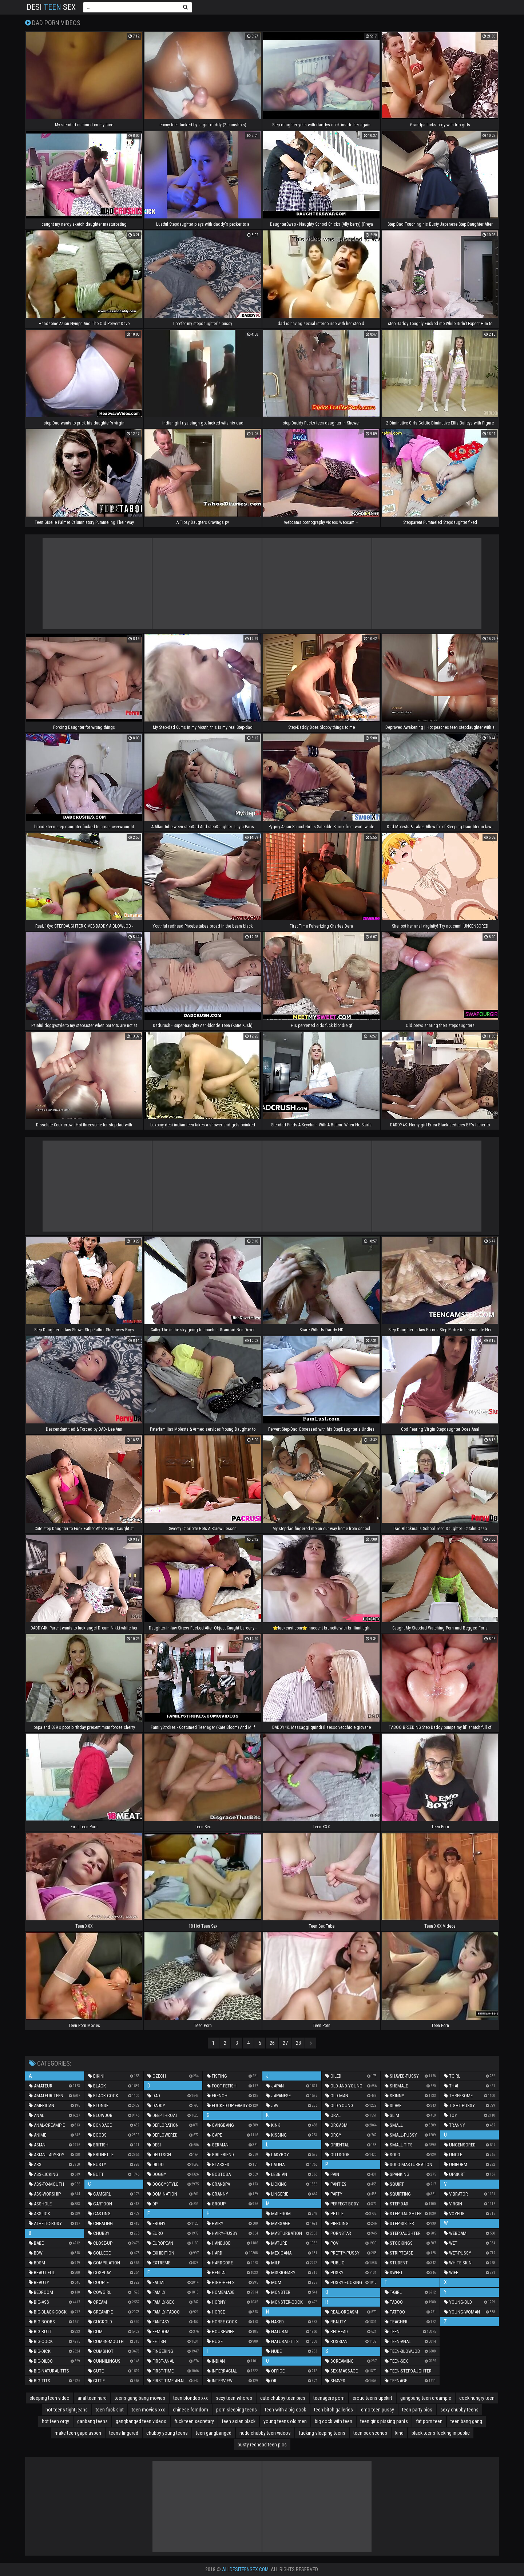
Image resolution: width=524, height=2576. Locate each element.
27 (285, 2043)
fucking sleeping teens (322, 2433)
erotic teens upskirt (372, 2398)
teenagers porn (329, 2398)
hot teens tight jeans (66, 2410)
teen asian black (238, 2421)
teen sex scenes (370, 2433)
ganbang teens (92, 2421)
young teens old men (285, 2421)
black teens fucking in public (441, 2433)
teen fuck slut (110, 2410)
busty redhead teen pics (262, 2444)
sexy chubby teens (459, 2410)
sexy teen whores (234, 2398)
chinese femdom (190, 2410)
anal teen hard (92, 2398)
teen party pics (417, 2410)
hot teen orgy (55, 2421)
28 (298, 2043)
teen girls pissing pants (384, 2421)
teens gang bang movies (140, 2398)
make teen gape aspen (78, 2433)
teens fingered (123, 2433)
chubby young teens (167, 2433)
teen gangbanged (213, 2433)
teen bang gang (466, 2421)
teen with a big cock (285, 2410)
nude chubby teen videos (265, 2433)
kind (399, 2433)
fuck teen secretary (194, 2421)
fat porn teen (429, 2421)
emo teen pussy (377, 2410)
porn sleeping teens (236, 2410)
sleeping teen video (49, 2398)
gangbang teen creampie (425, 2398)
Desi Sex (51, 7)
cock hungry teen (477, 2398)
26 (272, 2043)
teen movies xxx (148, 2410)
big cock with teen (333, 2421)
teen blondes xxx (190, 2398)
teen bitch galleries (333, 2410)
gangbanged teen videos (141, 2421)
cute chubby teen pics (282, 2398)
